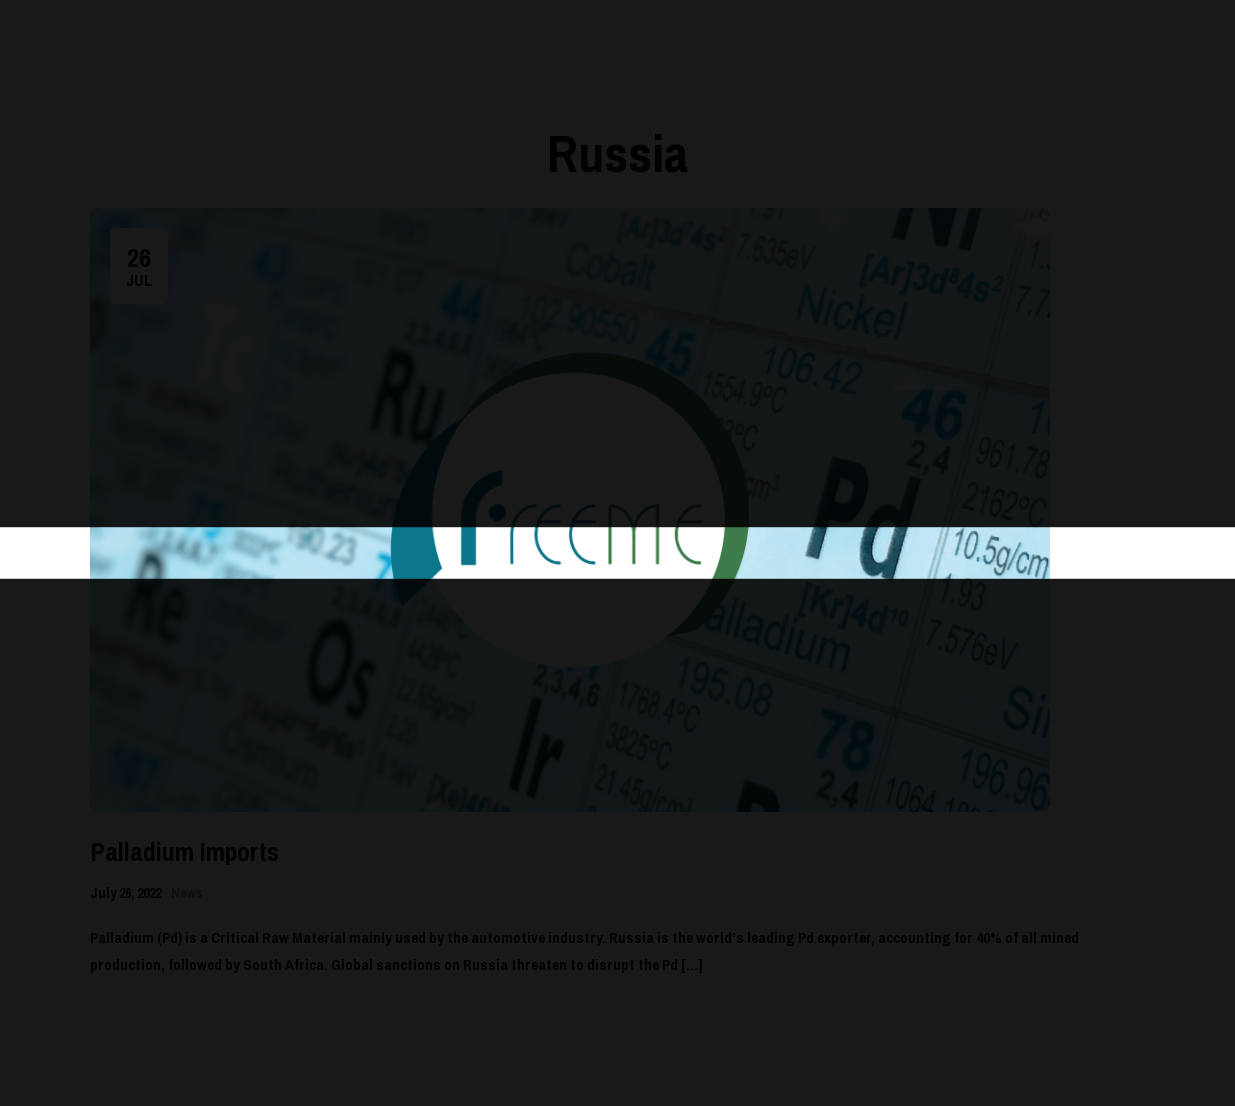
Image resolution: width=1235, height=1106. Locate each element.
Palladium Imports (184, 851)
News (186, 893)
